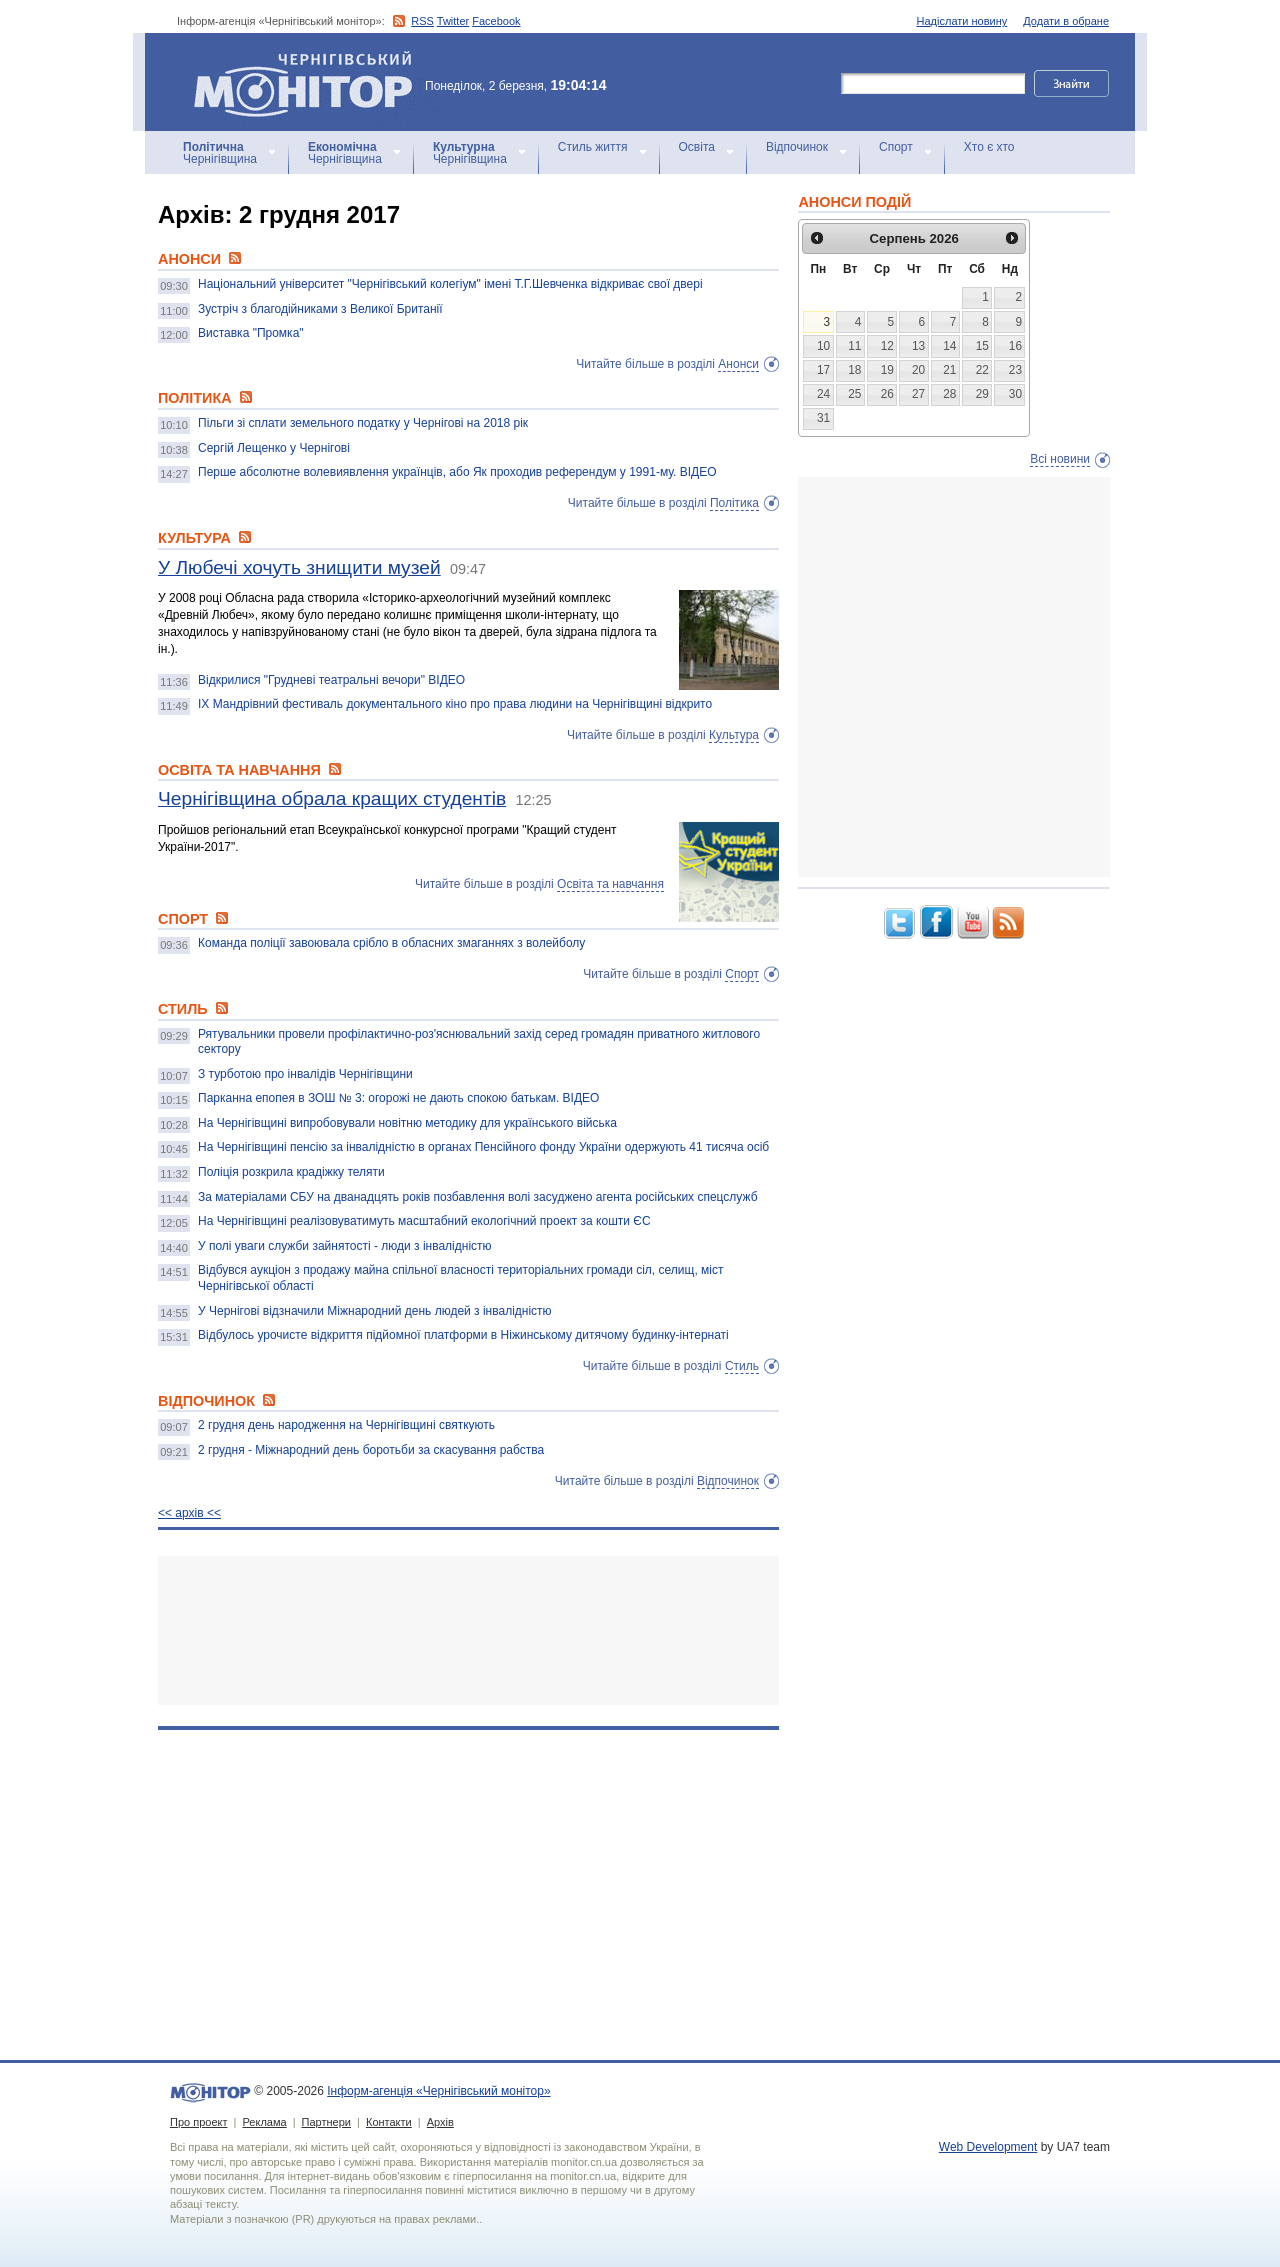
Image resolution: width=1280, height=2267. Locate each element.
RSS (422, 21)
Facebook (496, 21)
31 (823, 418)
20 (918, 370)
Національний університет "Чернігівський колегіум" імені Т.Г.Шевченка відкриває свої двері (450, 284)
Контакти (389, 2122)
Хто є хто (989, 147)
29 (982, 394)
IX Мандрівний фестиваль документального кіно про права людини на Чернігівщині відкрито (455, 704)
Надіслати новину (962, 21)
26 (887, 394)
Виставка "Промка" (251, 333)
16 (1015, 346)
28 (949, 394)
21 (949, 370)
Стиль (742, 1366)
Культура (734, 735)
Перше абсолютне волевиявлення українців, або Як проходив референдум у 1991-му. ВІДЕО (457, 472)
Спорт (896, 147)
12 (887, 346)
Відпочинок (797, 147)
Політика (734, 503)
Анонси (738, 364)
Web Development (988, 2147)
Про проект (198, 2122)
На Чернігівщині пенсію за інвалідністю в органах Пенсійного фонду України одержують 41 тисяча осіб (483, 1147)
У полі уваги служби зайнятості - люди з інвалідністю (345, 1246)
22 (982, 370)
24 (823, 394)
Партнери (326, 2122)
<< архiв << (189, 1513)
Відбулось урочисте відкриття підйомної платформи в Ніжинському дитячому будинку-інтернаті (463, 1335)
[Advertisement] (468, 1630)
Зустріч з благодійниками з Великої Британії (320, 309)
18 (854, 370)
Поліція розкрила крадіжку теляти (291, 1172)
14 (949, 346)
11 (854, 346)
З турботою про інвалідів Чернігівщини (305, 1074)
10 (823, 346)
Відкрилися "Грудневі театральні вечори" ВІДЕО (331, 680)
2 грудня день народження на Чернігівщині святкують (346, 1425)
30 (1015, 394)
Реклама (264, 2122)
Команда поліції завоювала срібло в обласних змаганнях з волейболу (391, 943)
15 (982, 346)
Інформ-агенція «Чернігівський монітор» (310, 82)
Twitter (453, 21)
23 (1015, 370)
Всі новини (1060, 459)
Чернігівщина (220, 153)
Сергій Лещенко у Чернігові (274, 448)
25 (854, 394)
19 (887, 370)
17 (823, 370)
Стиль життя (593, 147)
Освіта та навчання (610, 884)
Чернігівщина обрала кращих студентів (332, 798)
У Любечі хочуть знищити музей (299, 567)
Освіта (697, 147)
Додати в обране (1066, 21)
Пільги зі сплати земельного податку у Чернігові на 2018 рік (363, 423)
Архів (440, 2122)
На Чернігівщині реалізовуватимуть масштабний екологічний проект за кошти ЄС (424, 1221)
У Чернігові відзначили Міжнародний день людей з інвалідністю (375, 1311)
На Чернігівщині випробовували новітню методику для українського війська (407, 1123)
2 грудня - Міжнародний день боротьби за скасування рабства (371, 1450)
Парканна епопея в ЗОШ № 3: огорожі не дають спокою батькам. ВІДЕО (398, 1098)
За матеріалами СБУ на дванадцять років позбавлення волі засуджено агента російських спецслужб (478, 1197)
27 (918, 394)
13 (918, 346)
